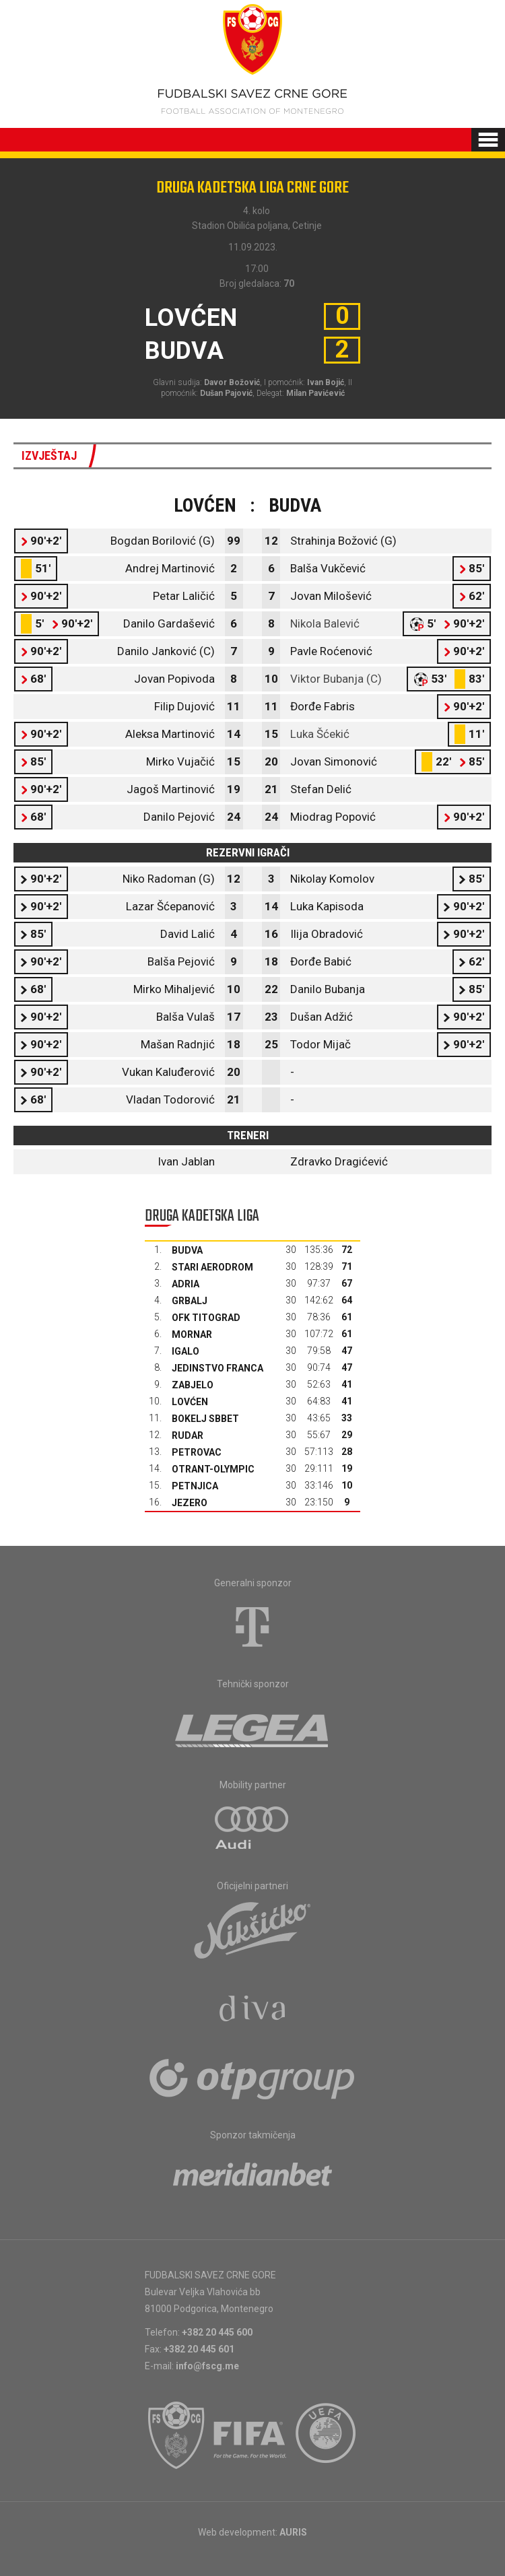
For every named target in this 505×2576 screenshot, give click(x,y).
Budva (187, 1250)
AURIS (293, 2532)
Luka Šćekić (319, 734)
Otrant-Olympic (213, 1469)
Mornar (192, 1334)
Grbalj (189, 1300)
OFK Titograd (206, 1317)
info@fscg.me (207, 2366)
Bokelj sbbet (205, 1418)
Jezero (189, 1502)
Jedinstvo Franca (217, 1368)
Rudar (187, 1435)
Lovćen (190, 1401)
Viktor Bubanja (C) (336, 678)
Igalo (185, 1351)
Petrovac (197, 1452)
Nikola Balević (325, 623)
